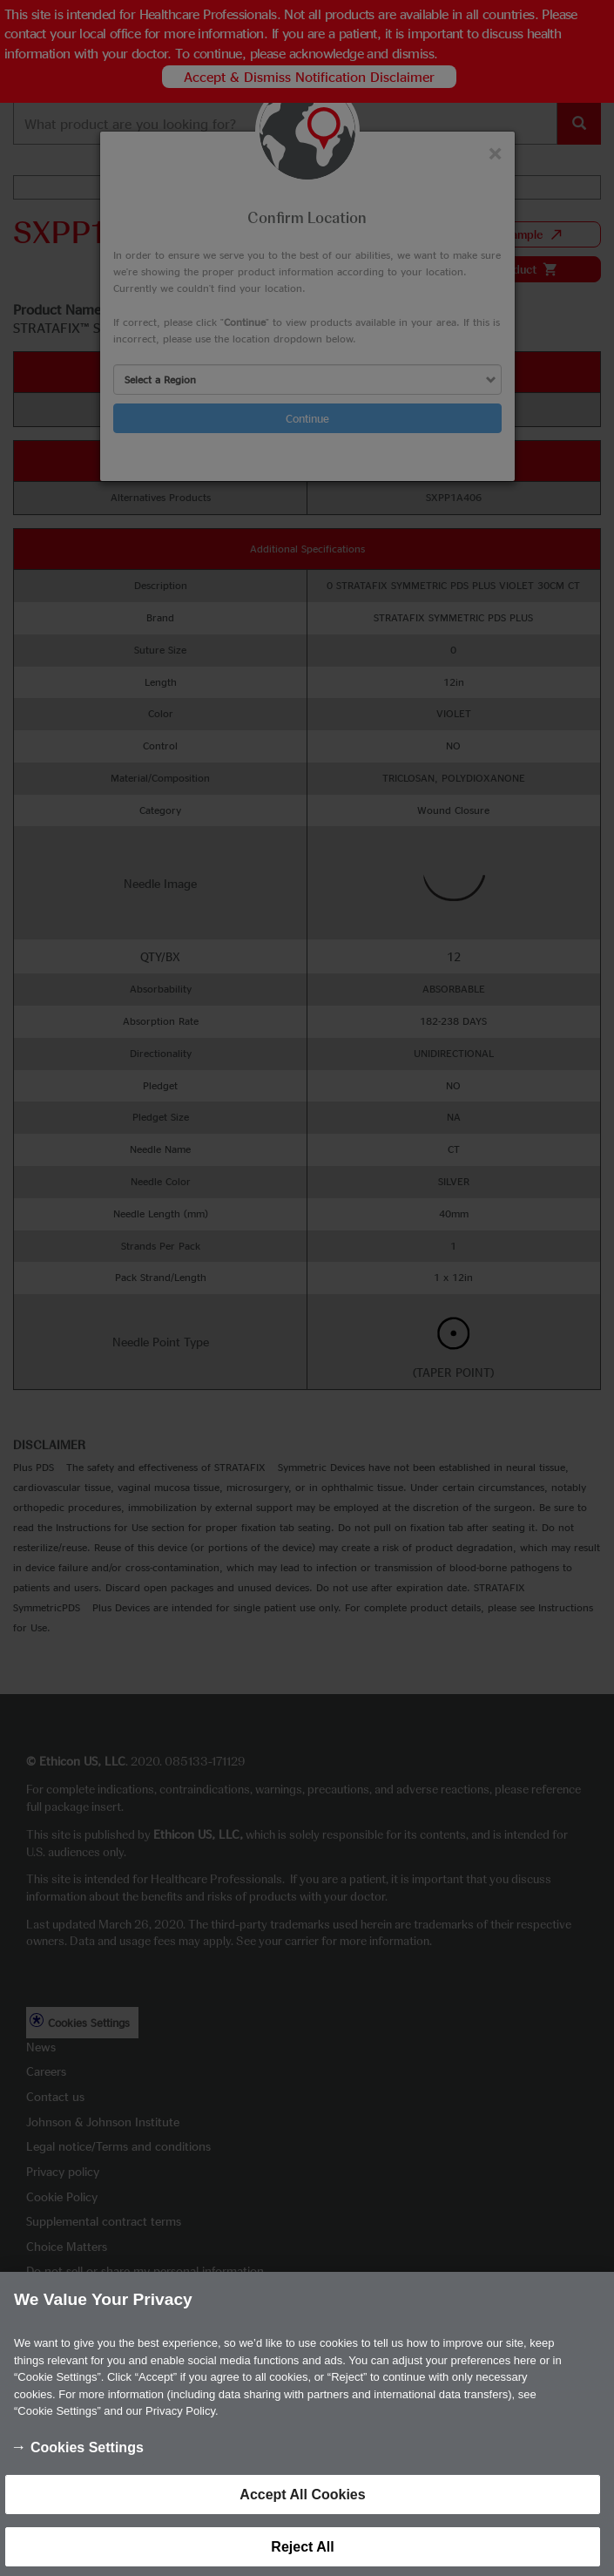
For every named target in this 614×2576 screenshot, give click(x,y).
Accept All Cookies (302, 2505)
